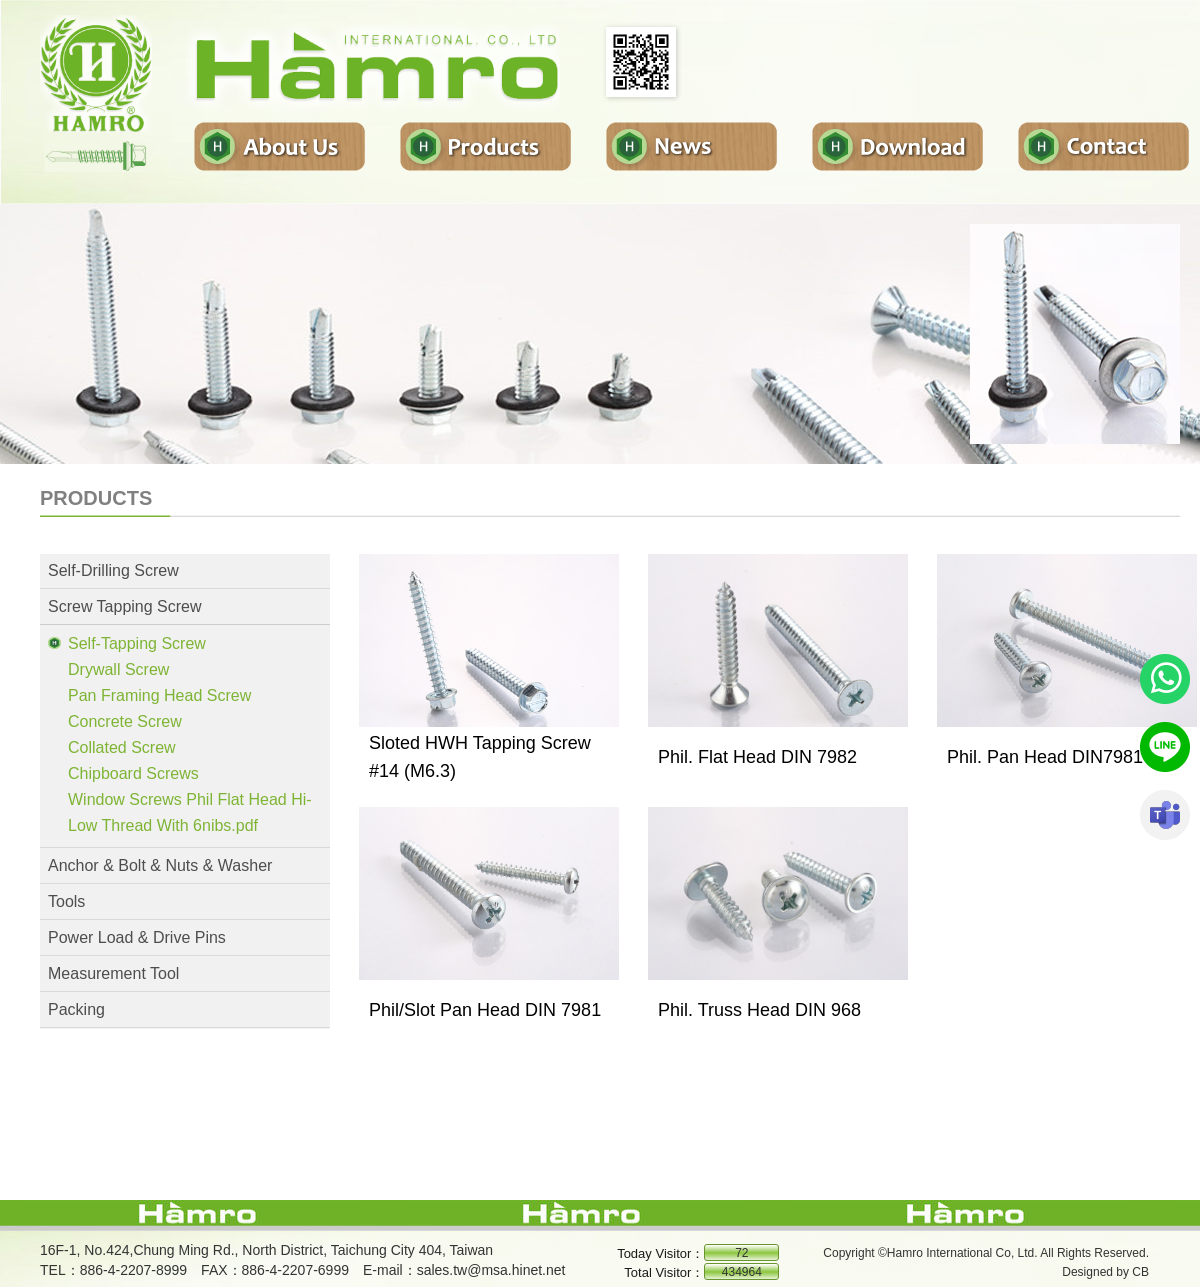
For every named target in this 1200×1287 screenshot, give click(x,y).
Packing (76, 1009)
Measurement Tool (113, 973)
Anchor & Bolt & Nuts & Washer (160, 865)
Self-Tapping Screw (137, 643)
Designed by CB (1105, 1272)
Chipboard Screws (133, 773)
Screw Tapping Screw (125, 606)
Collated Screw (122, 747)
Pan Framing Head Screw (159, 695)
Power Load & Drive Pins (137, 937)
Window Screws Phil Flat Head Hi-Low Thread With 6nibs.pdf (190, 812)
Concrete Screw (125, 721)
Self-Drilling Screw (113, 570)
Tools (66, 901)
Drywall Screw (118, 669)
